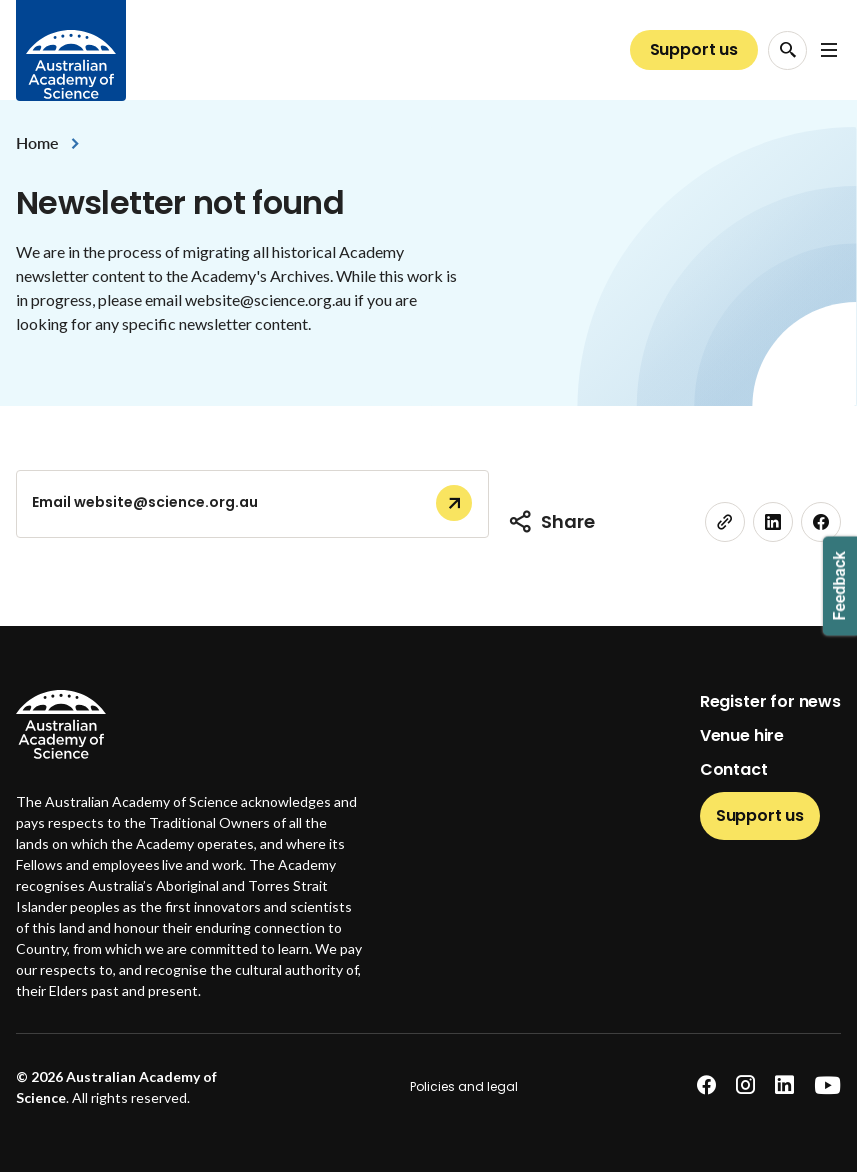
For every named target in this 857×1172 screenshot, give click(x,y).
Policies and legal (464, 1086)
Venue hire (742, 735)
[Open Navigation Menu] (829, 50)
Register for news (770, 701)
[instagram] (745, 1085)
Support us (694, 49)
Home (37, 142)
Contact (734, 769)
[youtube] (827, 1085)
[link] (725, 522)
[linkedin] (773, 522)
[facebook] (821, 522)
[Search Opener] (787, 50)
